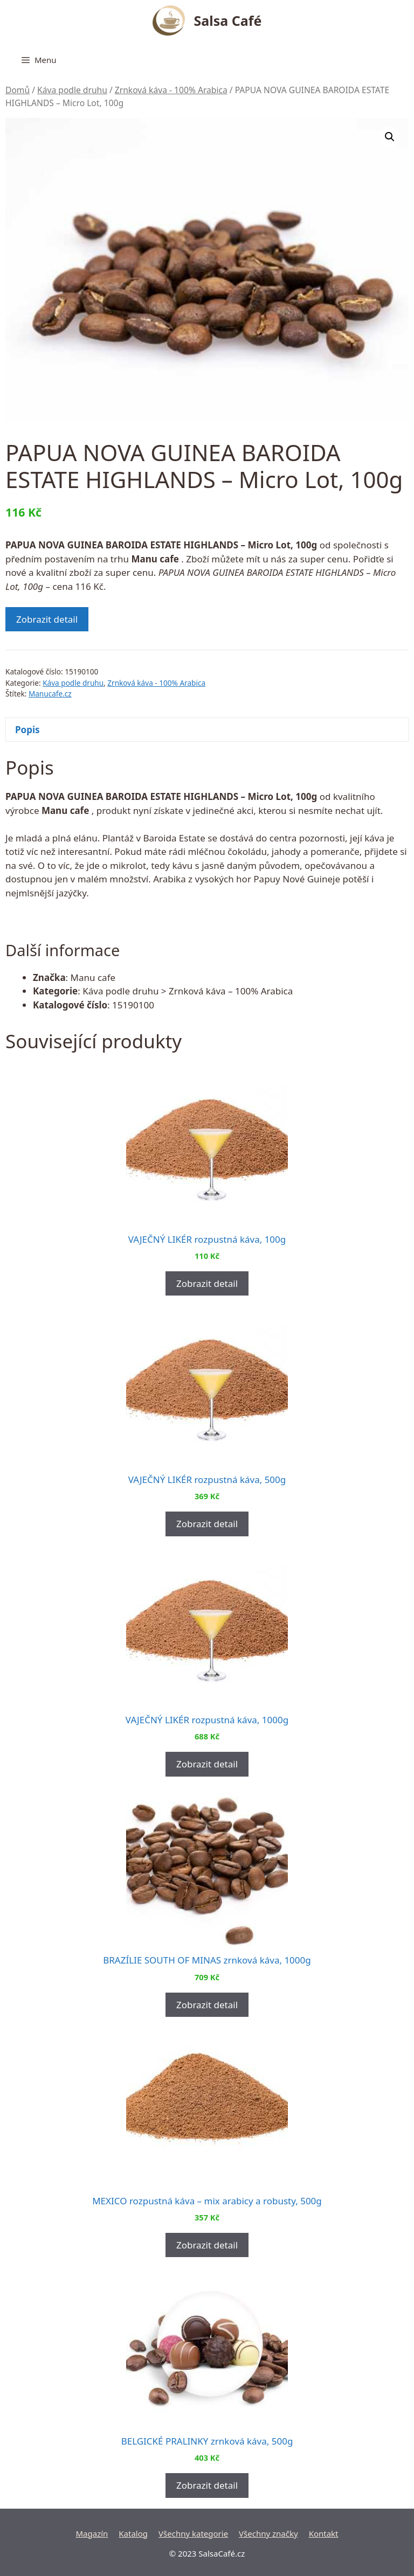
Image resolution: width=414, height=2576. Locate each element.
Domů (17, 90)
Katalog (133, 2533)
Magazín (91, 2533)
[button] (389, 137)
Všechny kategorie (193, 2533)
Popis (27, 729)
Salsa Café (228, 20)
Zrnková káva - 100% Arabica (171, 90)
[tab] (207, 730)
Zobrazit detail (47, 619)
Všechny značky (268, 2533)
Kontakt (324, 2533)
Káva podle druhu (72, 90)
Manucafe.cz (50, 693)
